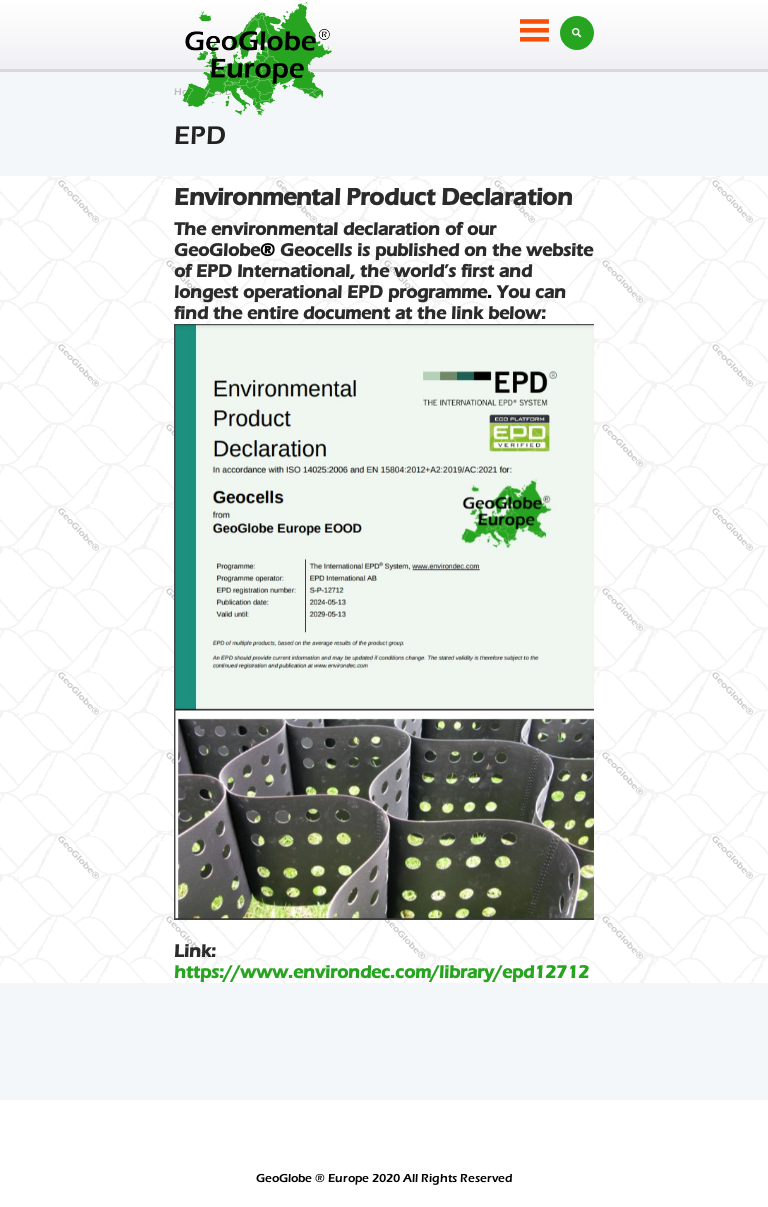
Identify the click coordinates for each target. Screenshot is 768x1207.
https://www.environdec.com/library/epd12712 (381, 972)
